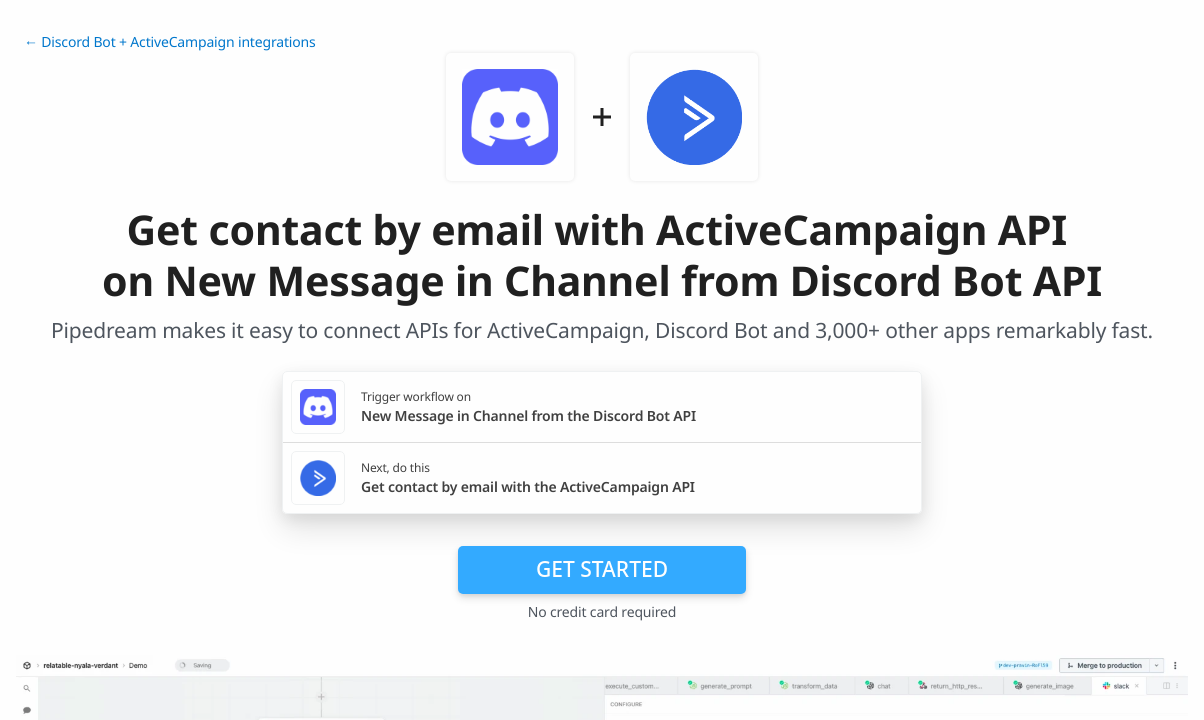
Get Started (602, 569)
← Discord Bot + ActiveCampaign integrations (170, 42)
